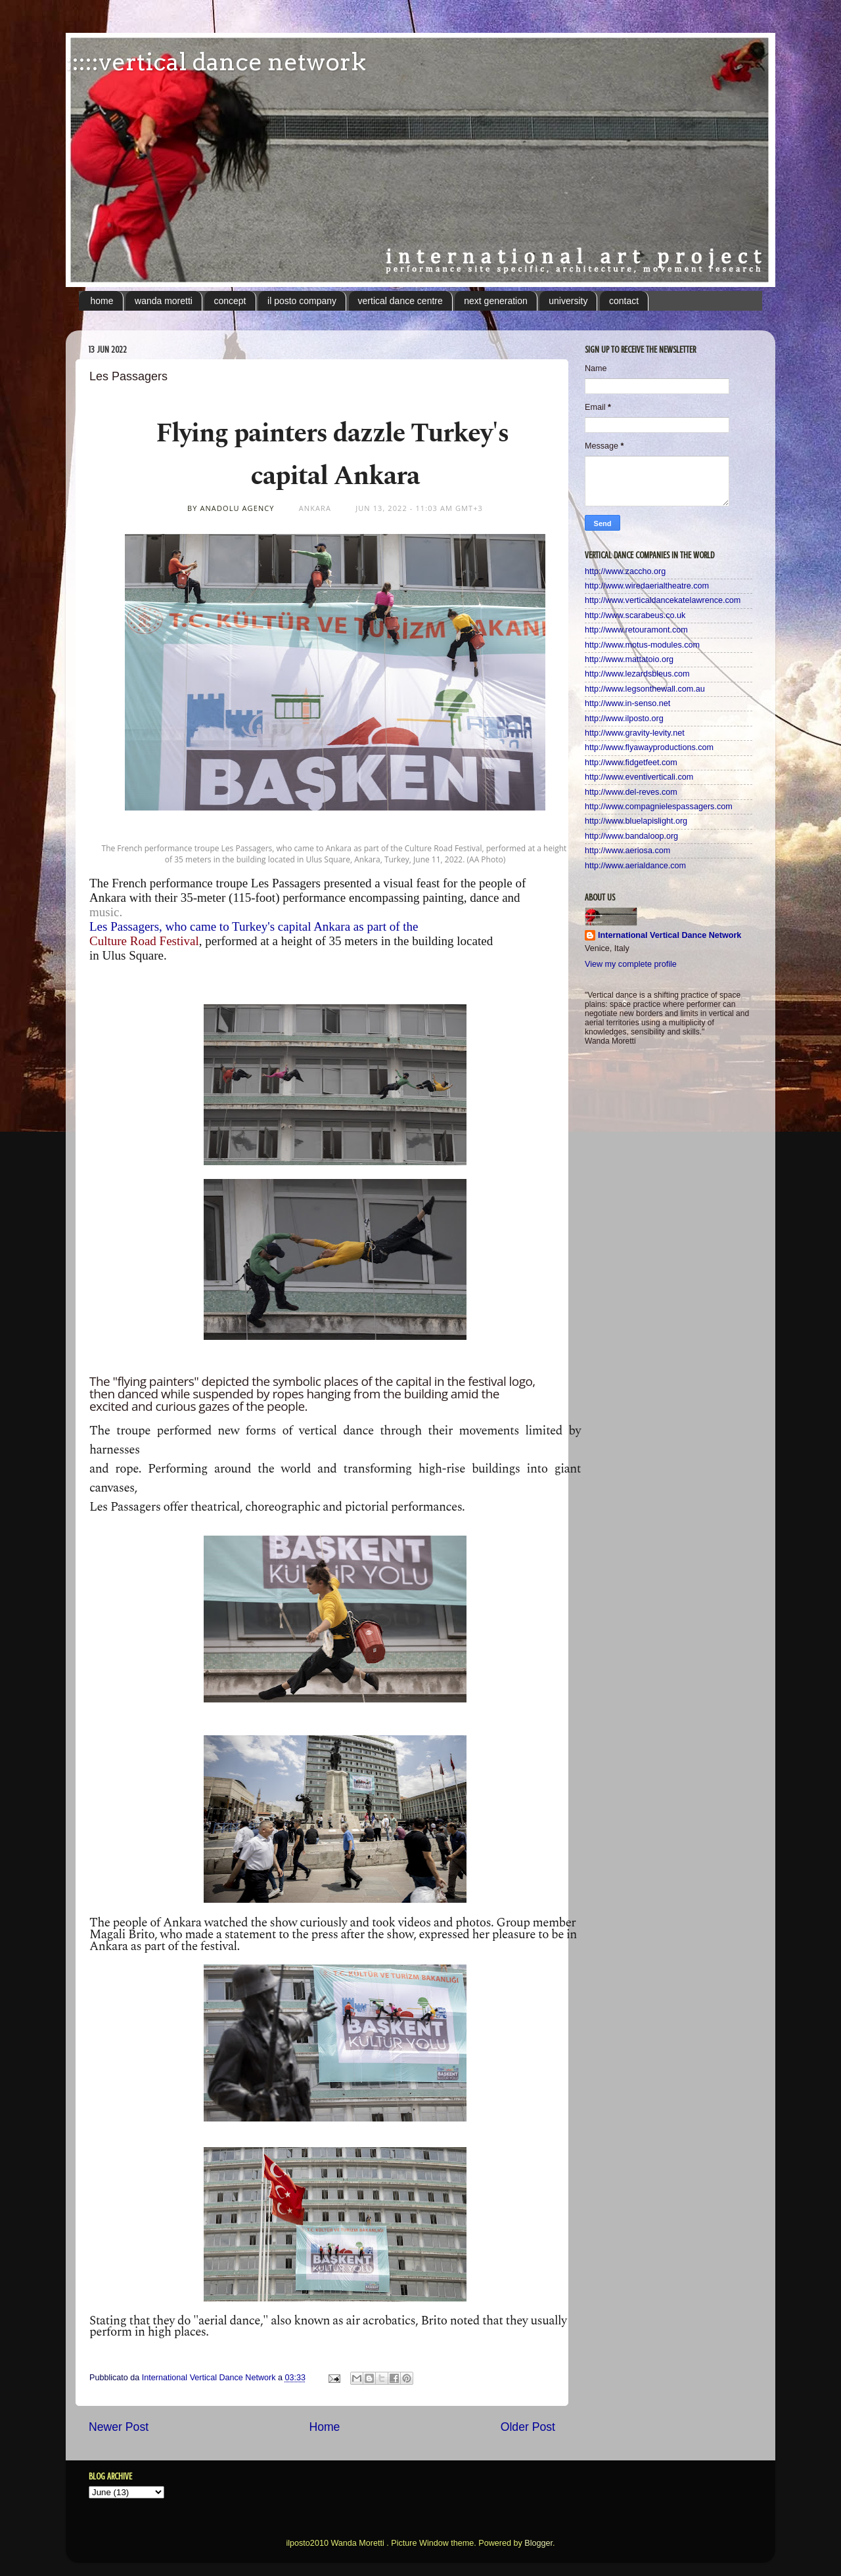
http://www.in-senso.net (627, 703)
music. (107, 912)
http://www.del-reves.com (631, 792)
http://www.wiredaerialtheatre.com (647, 585)
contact (624, 301)
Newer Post (118, 2426)
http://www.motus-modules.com (642, 645)
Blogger (538, 2543)
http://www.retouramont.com (636, 629)
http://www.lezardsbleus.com (637, 673)
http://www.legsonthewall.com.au (645, 689)
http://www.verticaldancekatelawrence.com (662, 600)
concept (230, 301)
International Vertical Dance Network (669, 935)
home (102, 301)
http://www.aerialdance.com (635, 865)
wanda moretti (164, 301)
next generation (496, 301)
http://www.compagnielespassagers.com (659, 806)
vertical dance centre (400, 301)
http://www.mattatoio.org (629, 659)
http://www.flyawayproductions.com (649, 747)
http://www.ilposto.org (624, 718)
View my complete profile (631, 964)
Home (324, 2426)
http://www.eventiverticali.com (639, 777)
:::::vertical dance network (216, 61)
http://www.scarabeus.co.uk (635, 615)
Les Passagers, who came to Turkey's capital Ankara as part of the (253, 926)
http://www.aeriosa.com (627, 850)
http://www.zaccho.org (625, 571)
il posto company (301, 301)
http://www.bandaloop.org (631, 836)
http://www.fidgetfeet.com (631, 762)
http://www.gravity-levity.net (635, 733)
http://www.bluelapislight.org (636, 821)
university (568, 301)
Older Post (528, 2426)
